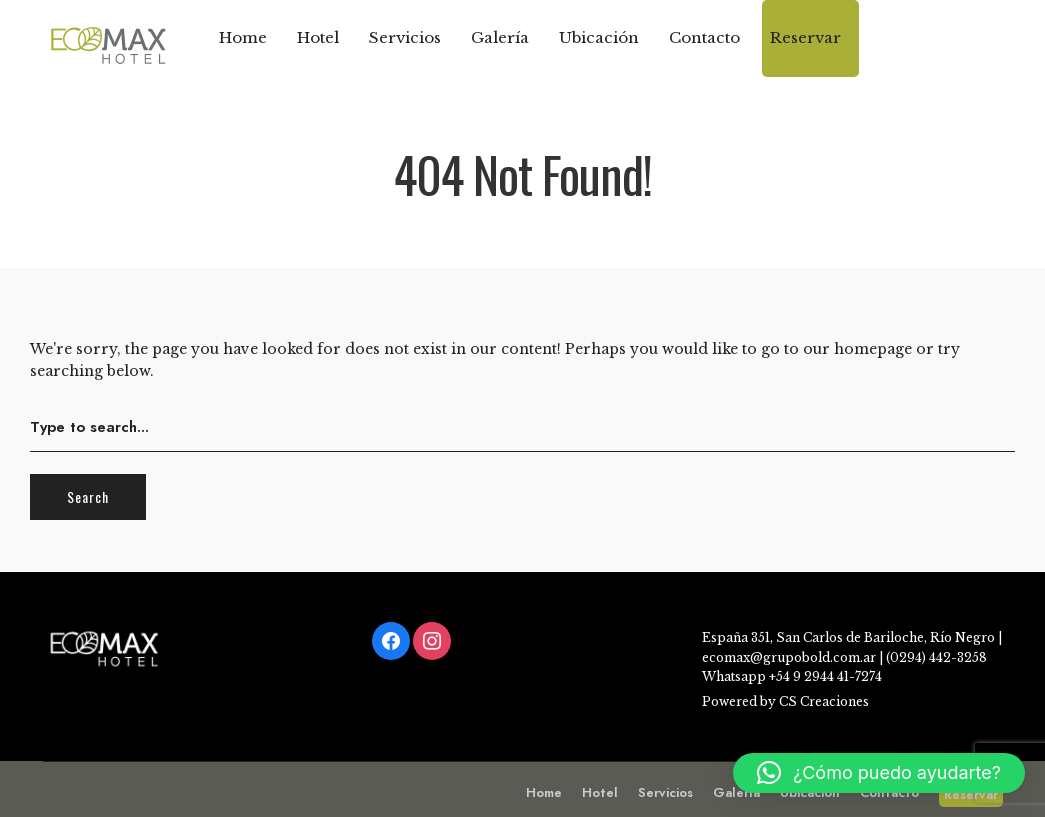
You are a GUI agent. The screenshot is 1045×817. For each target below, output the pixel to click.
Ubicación (599, 37)
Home (243, 37)
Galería (500, 37)
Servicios (405, 37)
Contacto (704, 37)
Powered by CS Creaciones (785, 701)
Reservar (805, 37)
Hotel (318, 37)
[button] (879, 773)
